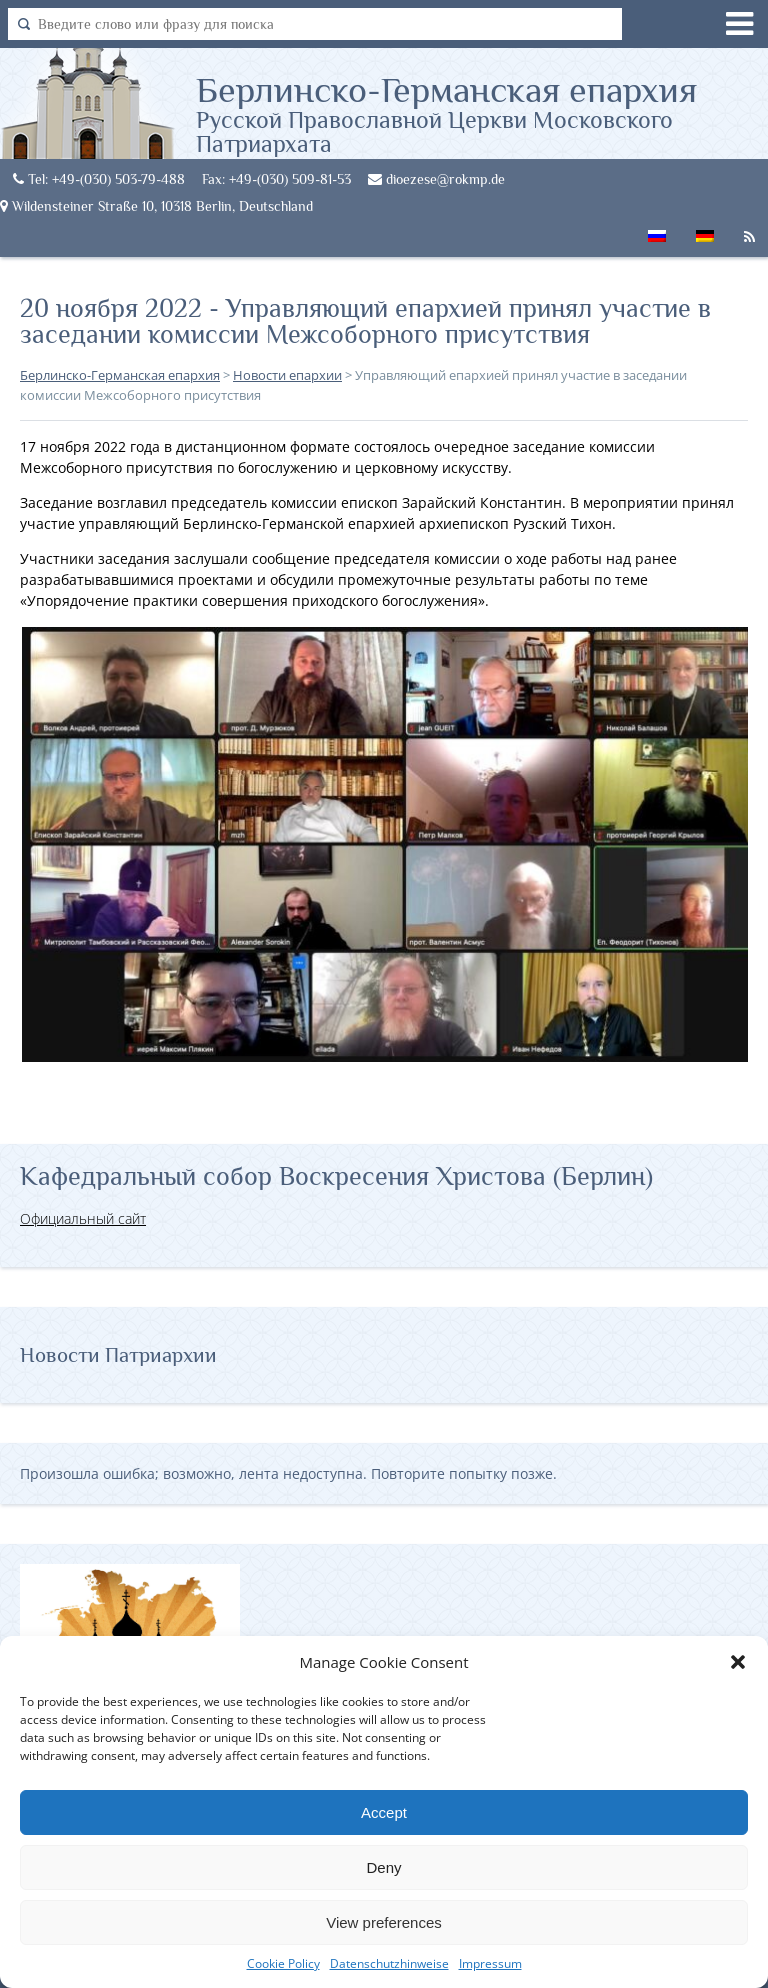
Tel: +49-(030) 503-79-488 (99, 179)
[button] (738, 1662)
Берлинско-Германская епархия (482, 113)
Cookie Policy (283, 1963)
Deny (383, 1867)
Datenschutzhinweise (389, 1963)
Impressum (490, 1963)
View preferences (384, 1922)
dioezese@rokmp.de (436, 179)
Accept (384, 1812)
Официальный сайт (83, 1218)
